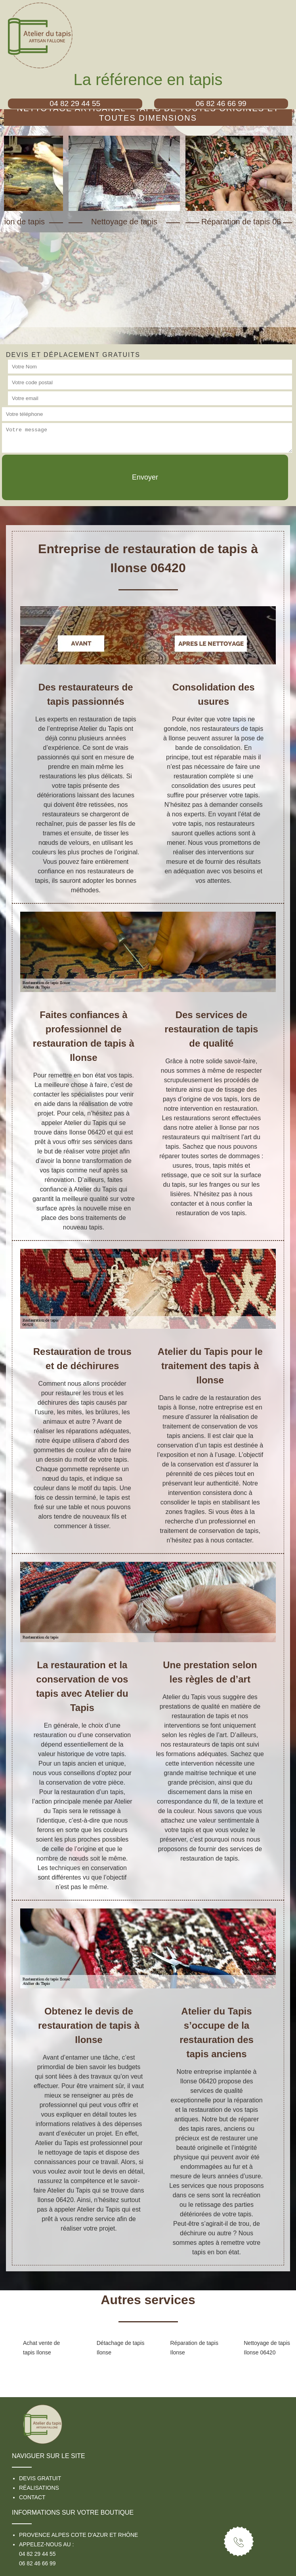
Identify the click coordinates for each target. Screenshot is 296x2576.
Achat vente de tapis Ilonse (41, 2348)
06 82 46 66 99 (37, 2563)
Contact (32, 2497)
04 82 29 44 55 (37, 2554)
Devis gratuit (40, 2478)
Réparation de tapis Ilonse (194, 2348)
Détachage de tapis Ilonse (121, 2348)
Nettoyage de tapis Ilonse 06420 (267, 2348)
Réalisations (39, 2488)
